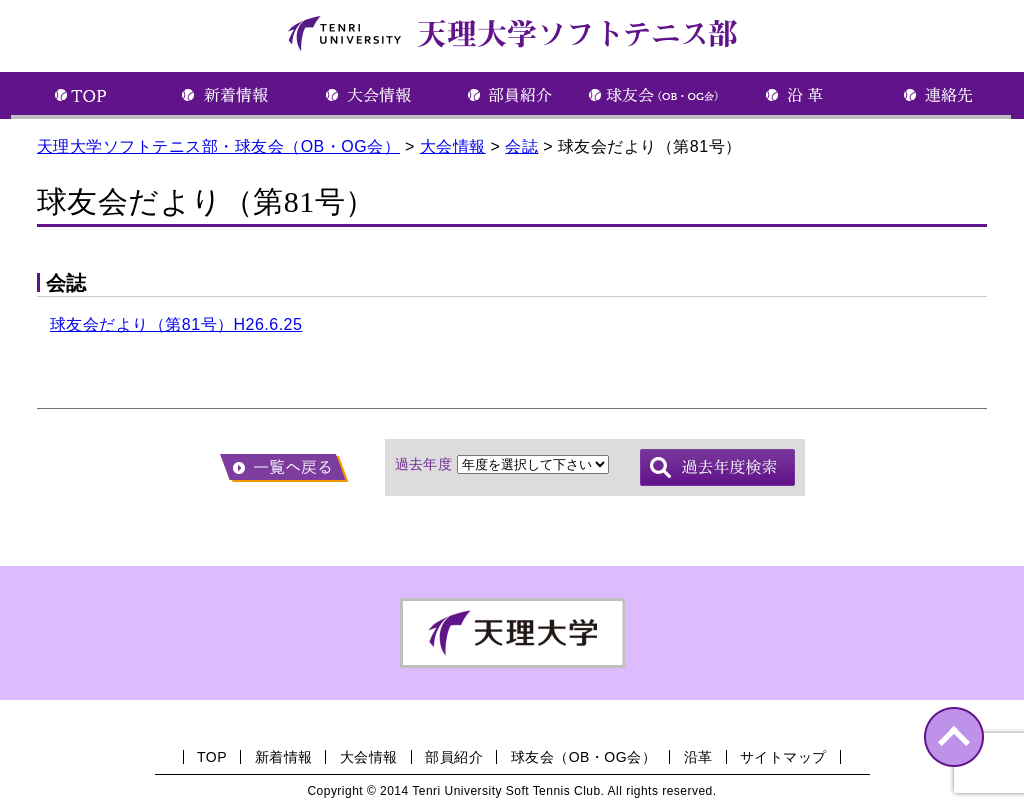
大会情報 (369, 757)
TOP (212, 757)
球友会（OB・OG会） (583, 757)
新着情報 (284, 757)
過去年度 (424, 464)
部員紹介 (454, 757)
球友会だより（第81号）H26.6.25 (176, 324)
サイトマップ (783, 757)
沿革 (698, 757)
